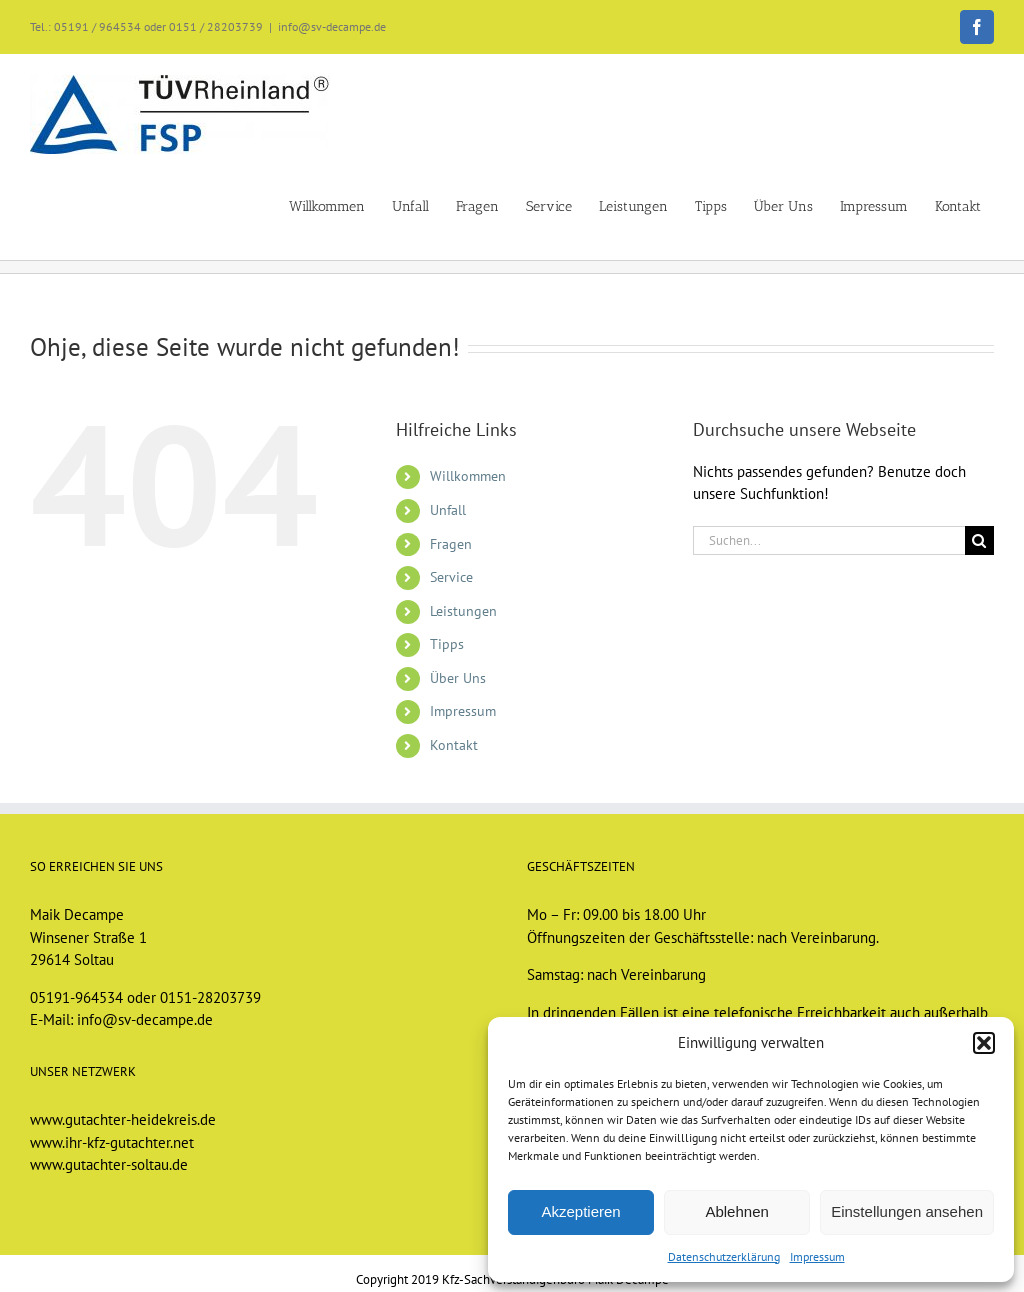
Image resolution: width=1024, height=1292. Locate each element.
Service (451, 577)
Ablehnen (736, 1211)
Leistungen (463, 611)
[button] (984, 1043)
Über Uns (458, 678)
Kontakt (454, 745)
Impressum (817, 1256)
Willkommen (468, 476)
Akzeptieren (580, 1211)
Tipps (447, 644)
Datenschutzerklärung (724, 1256)
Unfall (448, 510)
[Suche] (979, 540)
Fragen (451, 544)
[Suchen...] (829, 540)
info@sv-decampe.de (332, 26)
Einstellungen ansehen (907, 1211)
